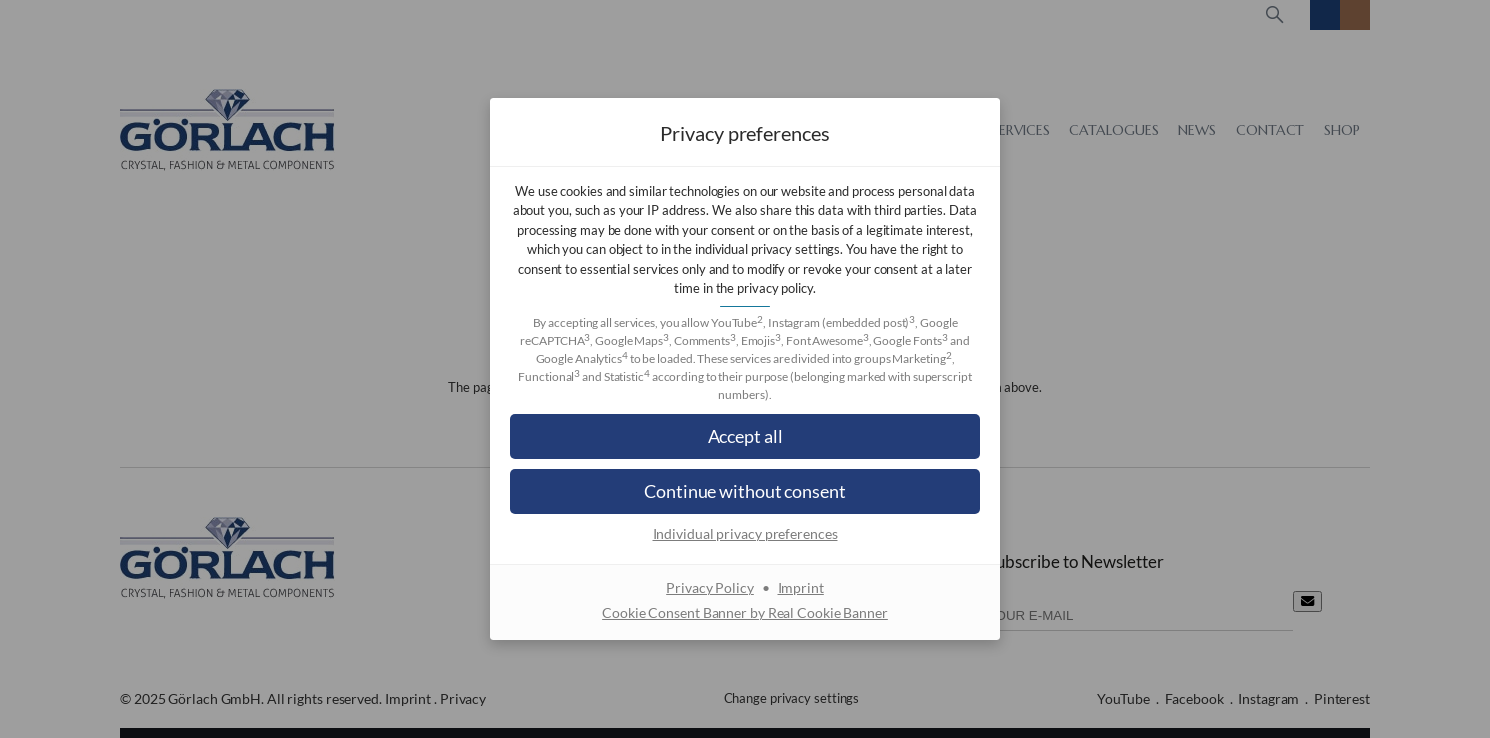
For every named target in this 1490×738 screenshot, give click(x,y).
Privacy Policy (710, 587)
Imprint (801, 587)
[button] (745, 436)
